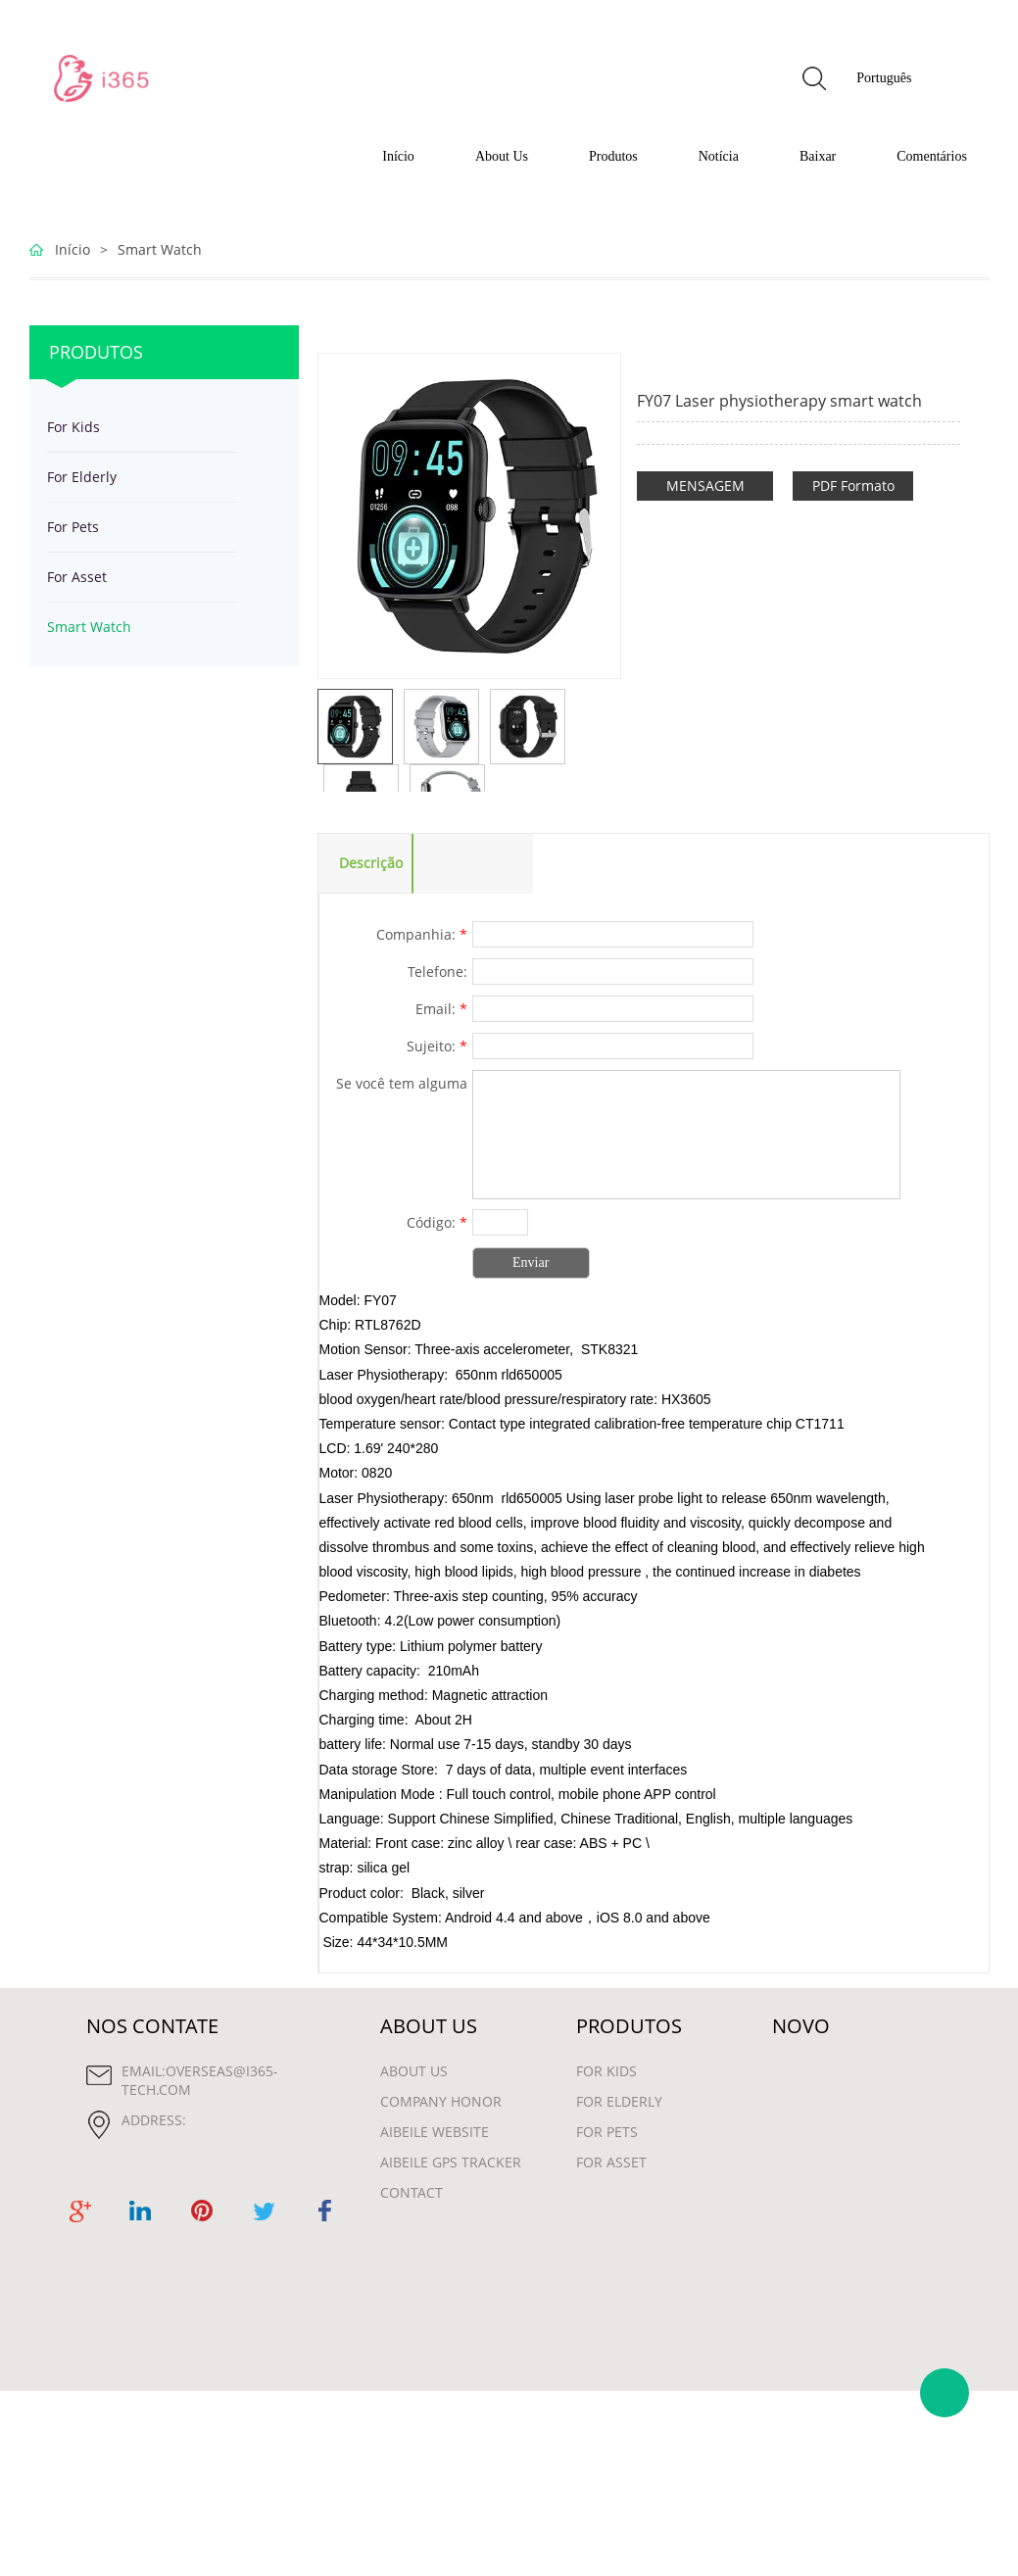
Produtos (613, 156)
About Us (501, 156)
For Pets (73, 526)
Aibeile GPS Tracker (450, 2162)
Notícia (719, 156)
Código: (437, 1222)
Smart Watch (160, 249)
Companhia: (421, 934)
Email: (441, 1008)
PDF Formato (853, 485)
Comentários (932, 156)
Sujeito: (437, 1046)
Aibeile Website (434, 2131)
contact (411, 2192)
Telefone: (437, 971)
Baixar (818, 156)
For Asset (77, 576)
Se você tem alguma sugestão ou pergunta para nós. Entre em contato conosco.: (395, 1085)
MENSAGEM (705, 485)
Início (398, 156)
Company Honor (441, 2101)
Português (883, 78)
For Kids (73, 426)
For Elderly (82, 476)
